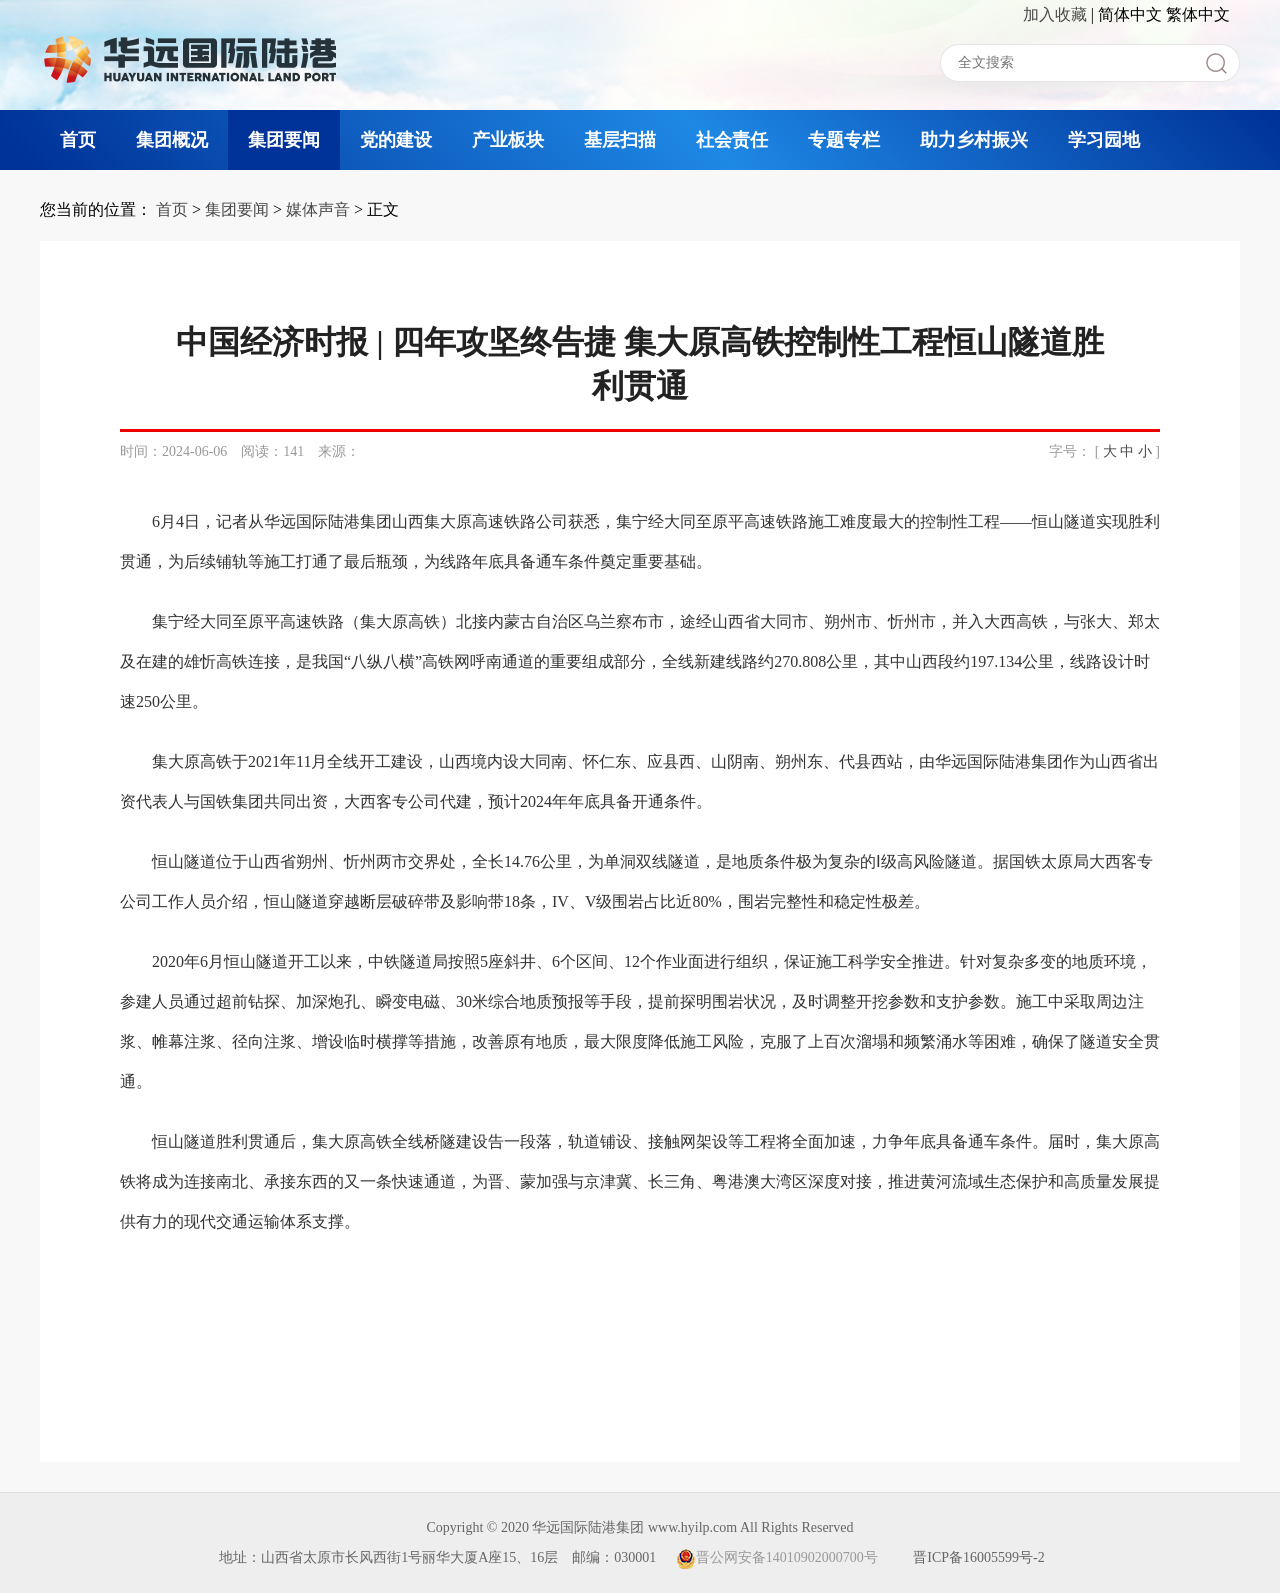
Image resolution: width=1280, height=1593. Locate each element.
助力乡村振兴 (974, 140)
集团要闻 (284, 140)
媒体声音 (318, 209)
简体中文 (1130, 14)
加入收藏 (1055, 14)
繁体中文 (1198, 14)
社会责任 (732, 140)
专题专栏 (844, 140)
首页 (78, 140)
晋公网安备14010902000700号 (777, 1557)
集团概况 (172, 140)
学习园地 (1104, 140)
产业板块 (508, 140)
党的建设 (396, 140)
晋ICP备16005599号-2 (978, 1557)
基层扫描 (620, 140)
